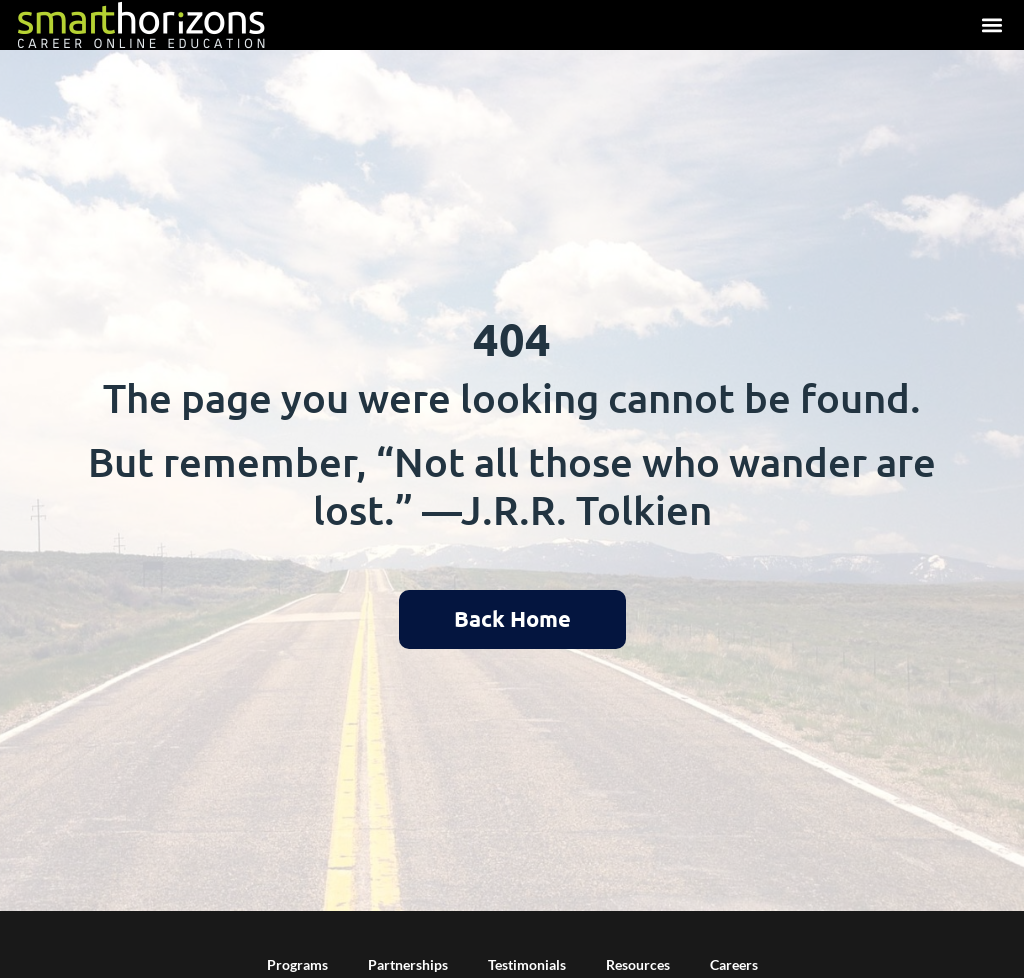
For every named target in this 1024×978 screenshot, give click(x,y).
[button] (991, 25)
